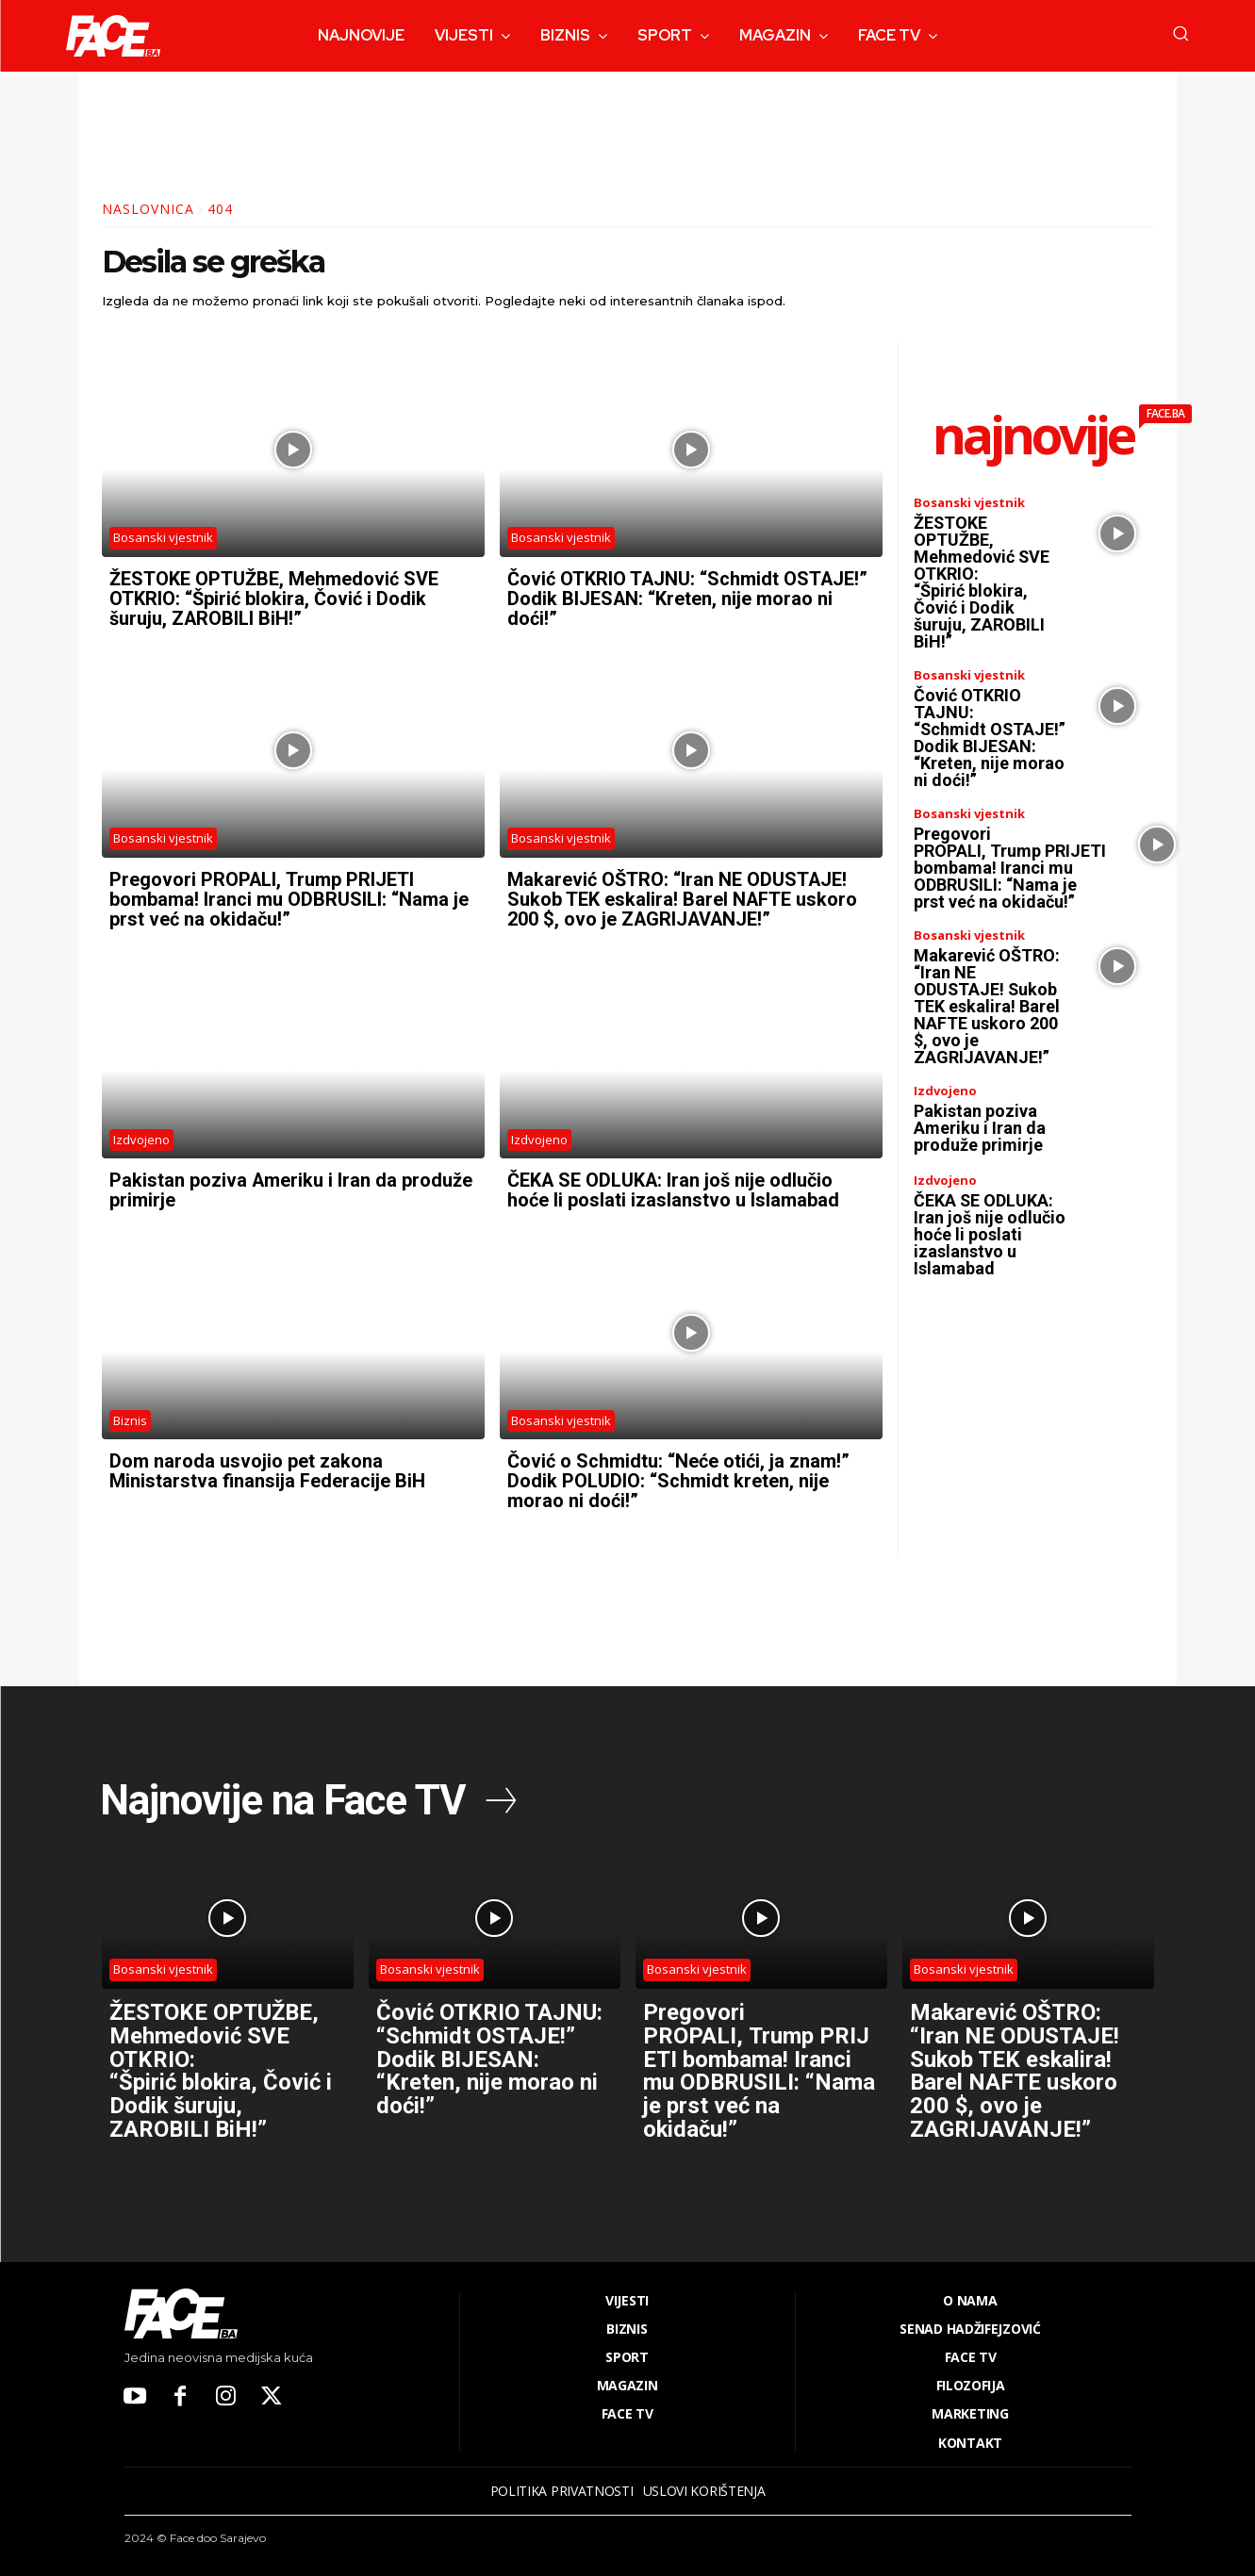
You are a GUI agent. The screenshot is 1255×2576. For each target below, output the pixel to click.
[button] (1180, 33)
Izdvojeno (141, 1133)
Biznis (130, 1412)
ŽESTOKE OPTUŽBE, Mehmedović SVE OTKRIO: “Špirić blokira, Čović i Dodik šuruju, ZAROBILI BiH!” (273, 597)
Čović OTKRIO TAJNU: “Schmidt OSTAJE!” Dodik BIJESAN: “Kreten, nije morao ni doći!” (688, 597)
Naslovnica (148, 209)
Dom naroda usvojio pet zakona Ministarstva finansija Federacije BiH (267, 1464)
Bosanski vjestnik (163, 537)
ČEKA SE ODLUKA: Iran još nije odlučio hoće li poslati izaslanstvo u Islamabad (673, 1185)
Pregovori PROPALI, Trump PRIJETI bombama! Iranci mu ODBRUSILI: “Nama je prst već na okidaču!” (289, 895)
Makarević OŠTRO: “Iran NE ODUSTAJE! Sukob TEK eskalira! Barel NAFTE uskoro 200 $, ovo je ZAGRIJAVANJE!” (682, 895)
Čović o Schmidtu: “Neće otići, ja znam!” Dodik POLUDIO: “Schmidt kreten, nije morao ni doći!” (678, 1473)
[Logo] (113, 36)
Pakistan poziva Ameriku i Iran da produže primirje (291, 1185)
